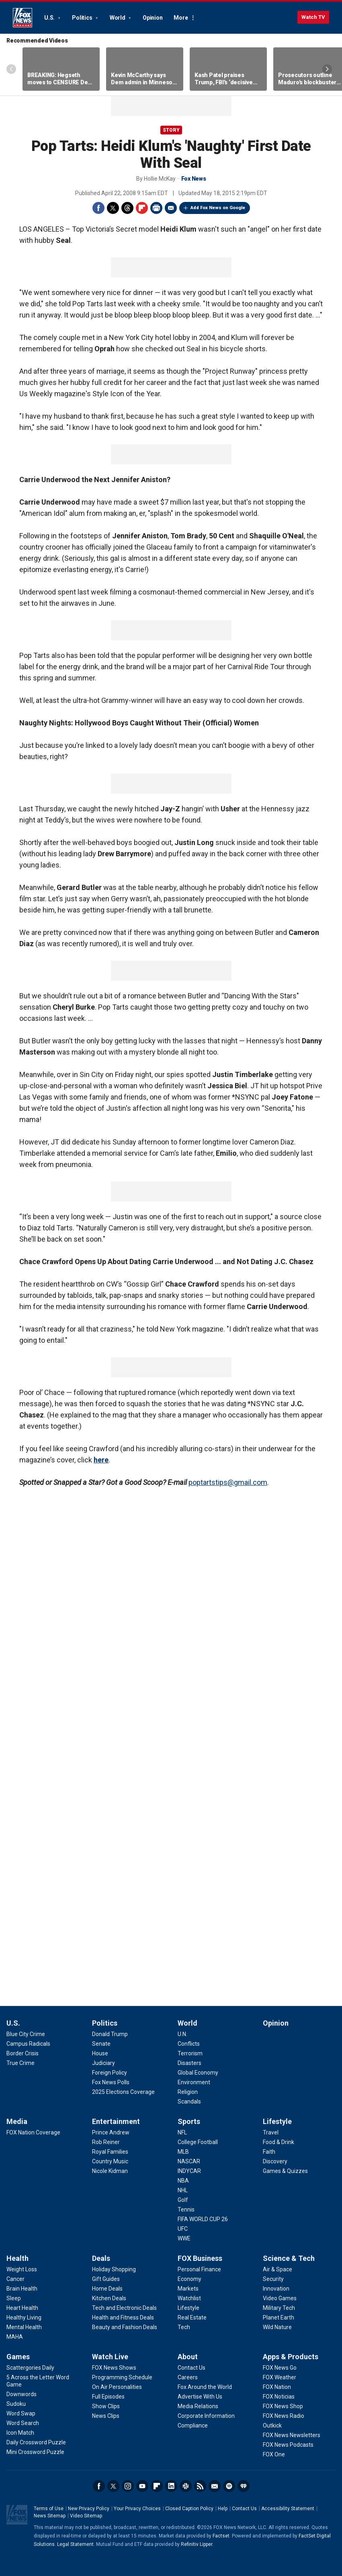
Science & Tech (289, 2258)
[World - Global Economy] (198, 2072)
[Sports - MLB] (183, 2151)
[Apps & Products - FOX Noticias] (279, 2396)
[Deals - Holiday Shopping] (114, 2269)
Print (156, 208)
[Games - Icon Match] (20, 2432)
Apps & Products (290, 2356)
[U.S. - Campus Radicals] (28, 2043)
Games (18, 2356)
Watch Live (110, 2356)
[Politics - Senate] (101, 2043)
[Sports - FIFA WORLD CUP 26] (203, 2219)
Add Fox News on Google (217, 207)
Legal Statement (75, 2544)
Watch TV (313, 17)
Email (171, 208)
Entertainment (116, 2121)
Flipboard (142, 208)
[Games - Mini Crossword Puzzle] (35, 2452)
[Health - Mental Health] (24, 2327)
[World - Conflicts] (189, 2043)
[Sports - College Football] (198, 2142)
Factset (221, 2536)
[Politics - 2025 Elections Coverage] (123, 2092)
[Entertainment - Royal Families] (110, 2151)
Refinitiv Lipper (196, 2544)
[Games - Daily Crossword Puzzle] (36, 2442)
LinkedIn (171, 2486)
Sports (189, 2121)
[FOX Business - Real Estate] (192, 2317)
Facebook (98, 208)
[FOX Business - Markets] (188, 2288)
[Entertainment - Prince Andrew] (110, 2132)
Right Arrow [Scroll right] (327, 69)
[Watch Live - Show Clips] (106, 2406)
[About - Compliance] (193, 2425)
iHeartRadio (244, 2486)
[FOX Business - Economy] (189, 2279)
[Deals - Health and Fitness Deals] (123, 2317)
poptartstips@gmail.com (227, 1482)
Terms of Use (48, 2508)
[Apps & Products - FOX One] (274, 2454)
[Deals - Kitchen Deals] (109, 2298)
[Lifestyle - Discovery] (275, 2161)
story (171, 130)
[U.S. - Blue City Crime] (25, 2034)
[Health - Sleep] (13, 2298)
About (188, 2356)
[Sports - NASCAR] (189, 2161)
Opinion (152, 17)
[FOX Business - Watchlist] (189, 2298)
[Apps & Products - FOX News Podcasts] (288, 2445)
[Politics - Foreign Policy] (109, 2072)
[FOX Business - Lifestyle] (188, 2308)
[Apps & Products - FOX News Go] (280, 2367)
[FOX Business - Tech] (184, 2327)
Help (222, 2508)
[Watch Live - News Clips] (105, 2416)
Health (17, 2258)
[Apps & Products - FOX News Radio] (283, 2416)
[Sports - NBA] (183, 2180)
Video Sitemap (86, 2516)
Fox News (22, 17)
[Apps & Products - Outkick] (272, 2425)
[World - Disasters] (189, 2063)
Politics (82, 17)
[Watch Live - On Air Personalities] (117, 2387)
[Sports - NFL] (182, 2132)
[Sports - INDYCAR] (189, 2171)
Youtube (142, 2486)
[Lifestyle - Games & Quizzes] (285, 2171)
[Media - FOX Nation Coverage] (33, 2132)
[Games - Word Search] (22, 2423)
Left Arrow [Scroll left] (11, 69)
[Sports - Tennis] (186, 2209)
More (181, 17)
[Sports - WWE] (184, 2238)
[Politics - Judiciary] (103, 2063)
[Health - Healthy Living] (23, 2317)
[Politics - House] (100, 2053)
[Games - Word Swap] (20, 2413)
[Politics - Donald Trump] (110, 2034)
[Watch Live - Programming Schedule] (122, 2377)
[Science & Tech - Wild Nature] (277, 2327)
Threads (127, 208)
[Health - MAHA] (14, 2337)
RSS (200, 2486)
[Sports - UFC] (183, 2229)
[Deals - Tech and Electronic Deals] (124, 2308)
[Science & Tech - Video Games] (280, 2298)
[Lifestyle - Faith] (269, 2151)
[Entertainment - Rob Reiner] (106, 2142)
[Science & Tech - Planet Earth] (278, 2317)
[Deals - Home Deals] (107, 2288)
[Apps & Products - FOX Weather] (279, 2377)
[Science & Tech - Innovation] (276, 2288)
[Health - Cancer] (15, 2279)
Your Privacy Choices (137, 2508)
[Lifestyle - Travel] (271, 2132)
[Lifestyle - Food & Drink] (278, 2142)
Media (16, 2121)
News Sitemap (50, 2516)
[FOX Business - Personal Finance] (199, 2269)
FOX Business (200, 2258)
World (118, 17)
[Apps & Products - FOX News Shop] (283, 2406)
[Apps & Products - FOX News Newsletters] (291, 2435)
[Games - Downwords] (21, 2394)
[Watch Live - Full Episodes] (108, 2396)
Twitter (113, 208)
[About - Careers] (188, 2377)
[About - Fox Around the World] (205, 2387)
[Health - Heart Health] (22, 2308)
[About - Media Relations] (198, 2406)
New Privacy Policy (88, 2508)
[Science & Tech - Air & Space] (277, 2269)
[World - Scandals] (189, 2101)
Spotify (229, 2486)
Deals (101, 2258)
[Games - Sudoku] (16, 2404)
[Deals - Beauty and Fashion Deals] (124, 2327)
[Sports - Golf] (183, 2200)
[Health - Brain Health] (21, 2288)
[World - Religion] (188, 2092)
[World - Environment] (194, 2082)
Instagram (128, 2486)
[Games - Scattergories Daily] (30, 2367)
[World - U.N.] (182, 2034)
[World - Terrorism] (190, 2053)
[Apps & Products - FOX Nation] (277, 2387)
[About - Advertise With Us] (200, 2396)
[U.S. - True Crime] (20, 2063)
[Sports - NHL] (183, 2190)
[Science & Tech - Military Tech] (279, 2308)
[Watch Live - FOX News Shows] (114, 2367)
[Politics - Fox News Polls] (110, 2082)
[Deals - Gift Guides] (106, 2279)
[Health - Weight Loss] (21, 2269)
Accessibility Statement (287, 2508)
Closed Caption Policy (189, 2508)
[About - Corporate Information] (206, 2416)
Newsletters (215, 2486)
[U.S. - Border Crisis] (22, 2053)
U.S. (50, 17)
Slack (186, 2486)
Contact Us (244, 2508)
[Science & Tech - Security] (273, 2279)
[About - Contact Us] (191, 2367)
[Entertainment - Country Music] (110, 2161)
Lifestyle (277, 2121)
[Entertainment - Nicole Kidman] (110, 2171)
